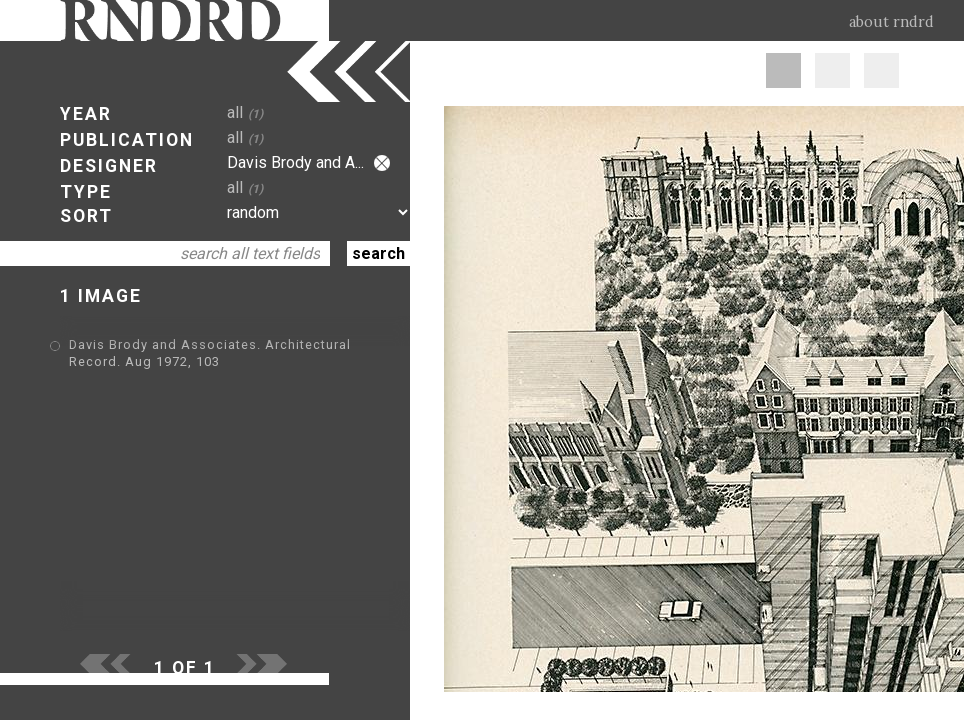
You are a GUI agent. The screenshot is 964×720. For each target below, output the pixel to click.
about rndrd (891, 22)
